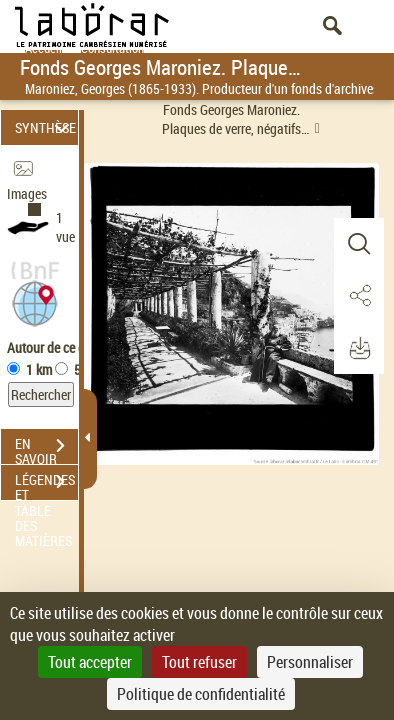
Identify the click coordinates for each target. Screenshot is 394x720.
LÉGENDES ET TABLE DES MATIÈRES (46, 484)
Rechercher (41, 394)
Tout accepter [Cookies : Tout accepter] (90, 662)
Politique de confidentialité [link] (201, 694)
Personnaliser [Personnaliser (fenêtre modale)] (310, 662)
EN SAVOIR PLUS (46, 448)
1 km (39, 369)
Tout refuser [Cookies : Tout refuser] (199, 662)
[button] (35, 301)
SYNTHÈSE (45, 127)
